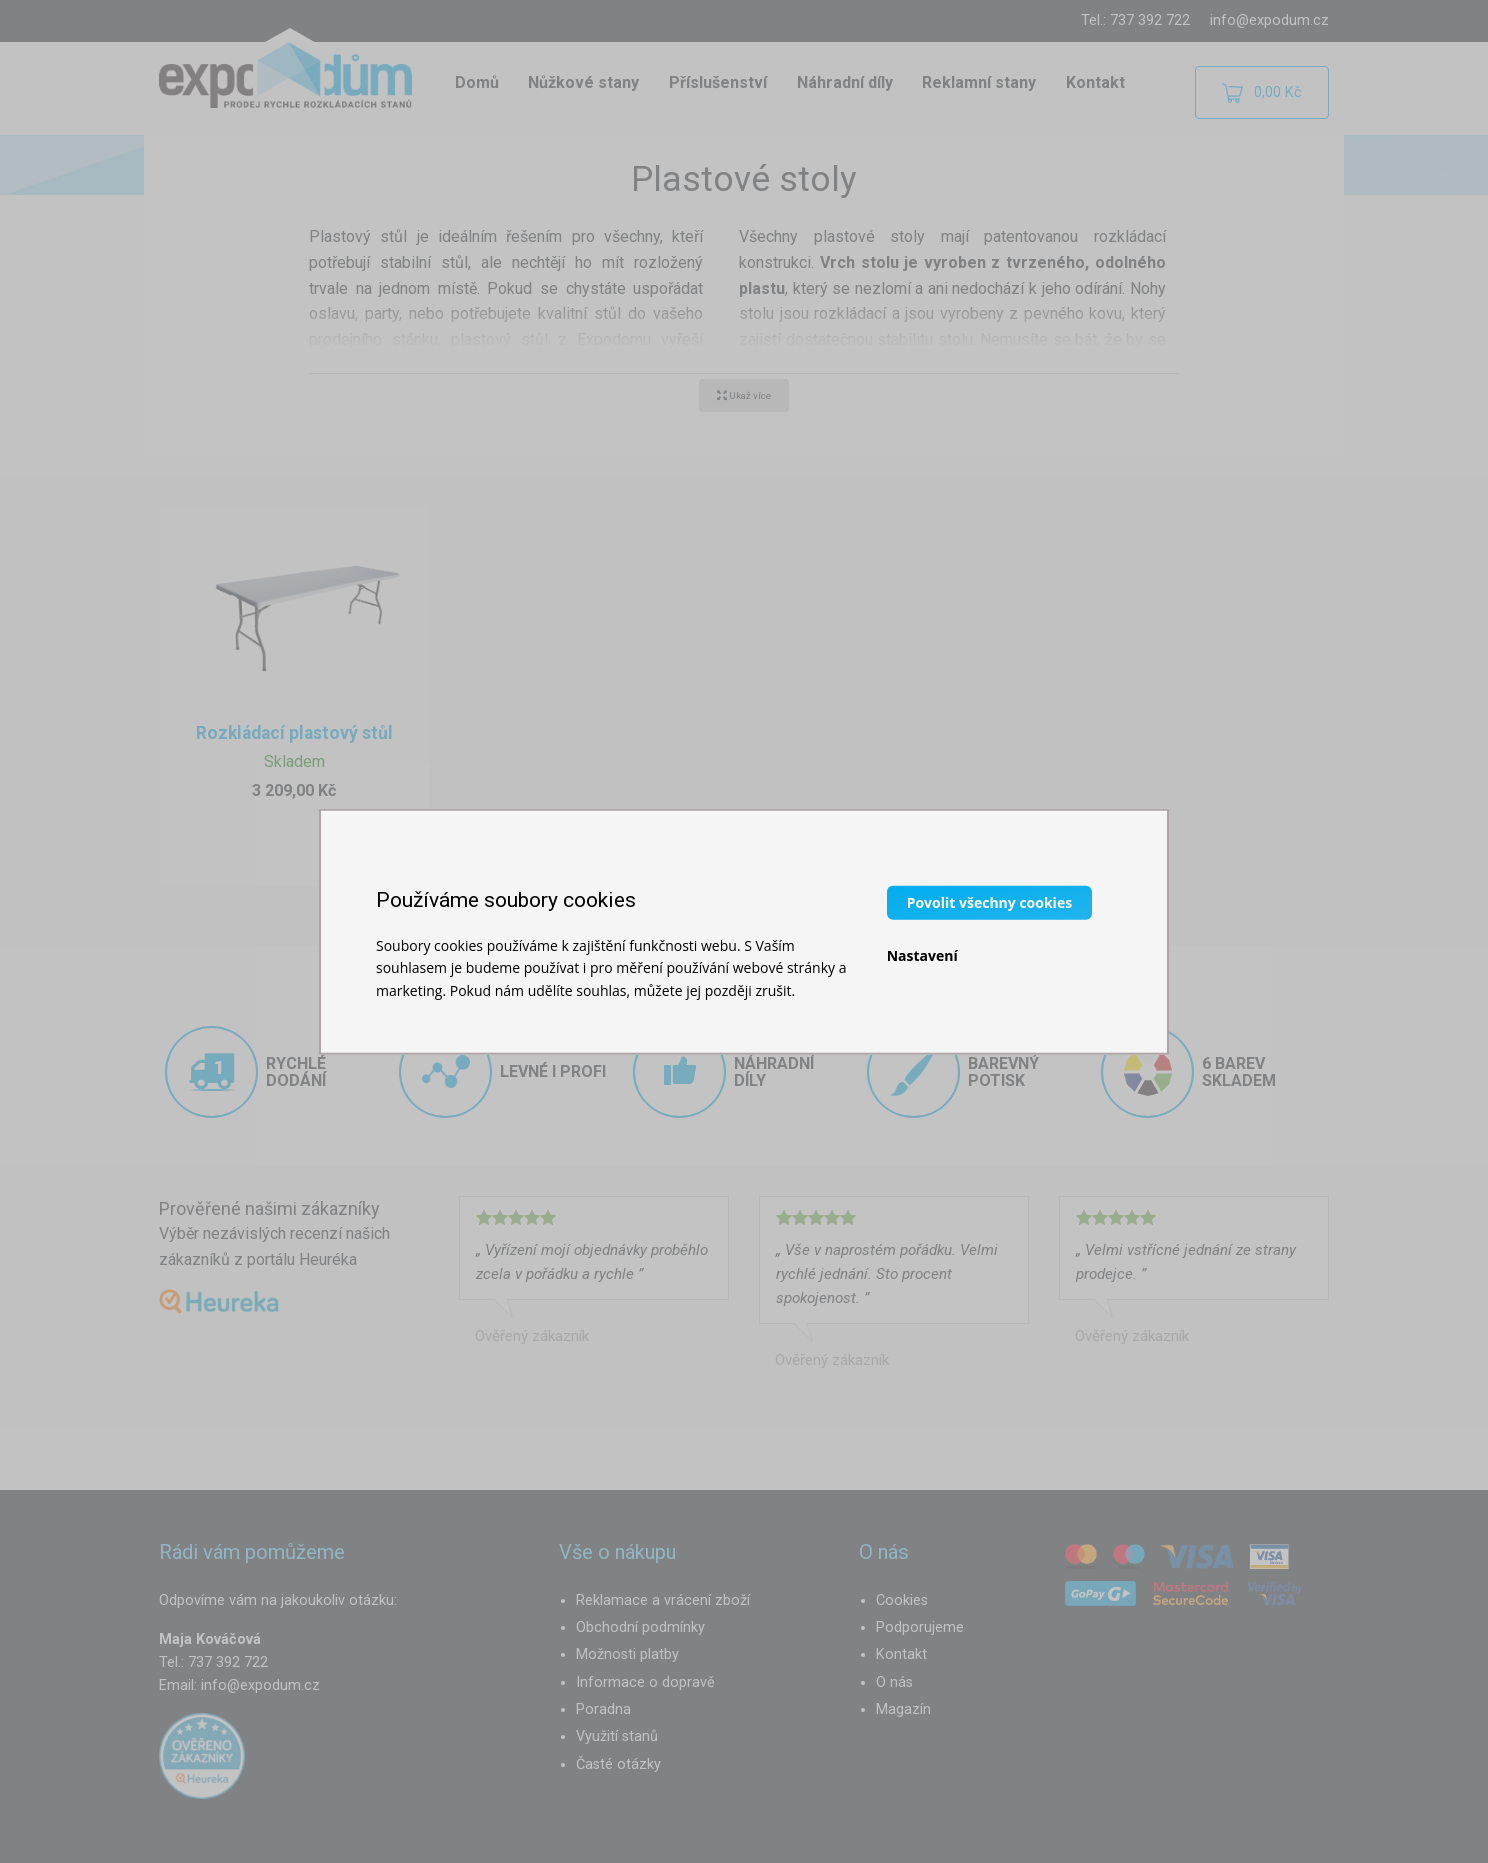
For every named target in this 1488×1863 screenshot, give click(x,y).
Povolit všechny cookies (989, 901)
